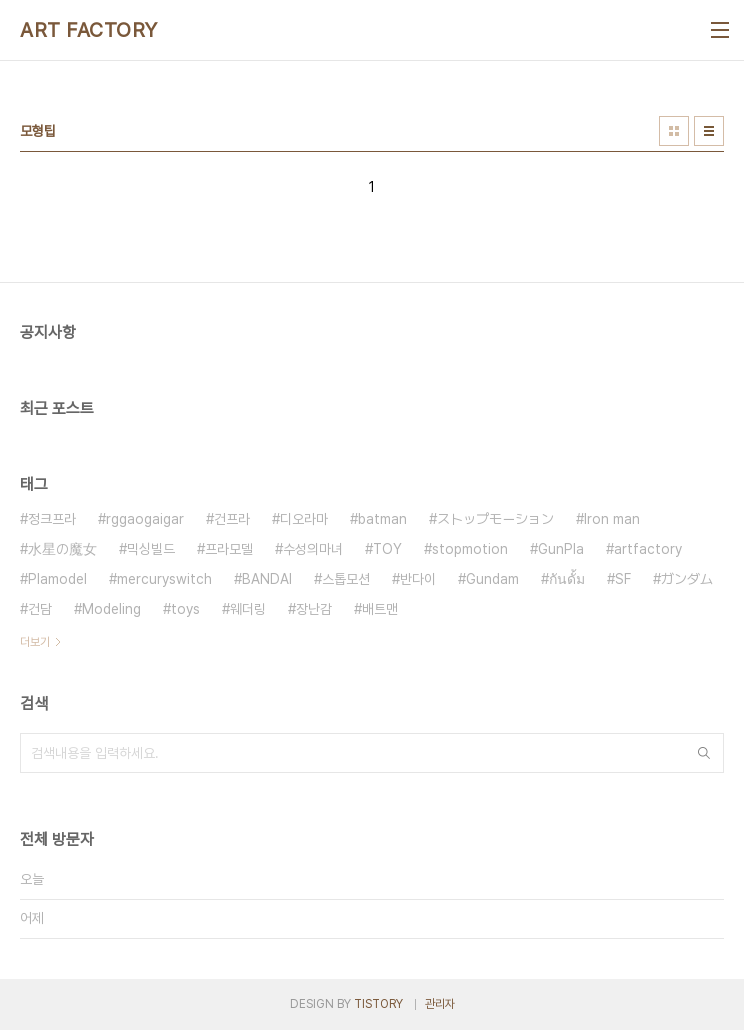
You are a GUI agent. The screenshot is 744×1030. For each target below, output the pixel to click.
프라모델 (229, 549)
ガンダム (687, 579)
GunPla (561, 549)
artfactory (648, 549)
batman (382, 519)
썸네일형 (674, 131)
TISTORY (378, 1004)
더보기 (35, 642)
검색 (704, 753)
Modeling (111, 609)
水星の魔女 (62, 549)
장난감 (314, 609)
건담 (40, 609)
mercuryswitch (164, 579)
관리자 (440, 1004)
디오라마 (304, 519)
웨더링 (248, 609)
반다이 (418, 579)
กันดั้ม (567, 579)
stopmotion (470, 549)
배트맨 (380, 609)
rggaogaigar (145, 519)
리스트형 (709, 131)
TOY (387, 549)
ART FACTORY (89, 30)
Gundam (492, 579)
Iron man (612, 519)
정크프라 (52, 519)
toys (185, 609)
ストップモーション (495, 519)
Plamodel (57, 579)
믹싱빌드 (151, 549)
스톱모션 (346, 579)
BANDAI (267, 579)
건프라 (232, 519)
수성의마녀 (313, 549)
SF (623, 579)
